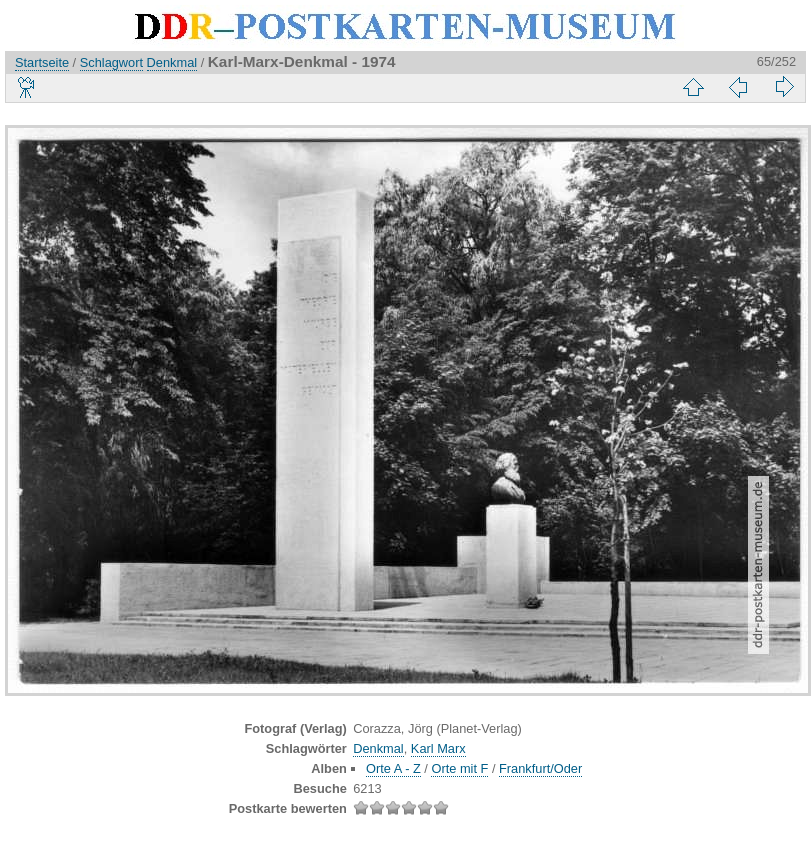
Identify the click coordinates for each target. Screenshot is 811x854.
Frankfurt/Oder (540, 768)
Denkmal (172, 62)
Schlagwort (111, 62)
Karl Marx (438, 748)
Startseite (42, 62)
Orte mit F (459, 768)
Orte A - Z (393, 768)
